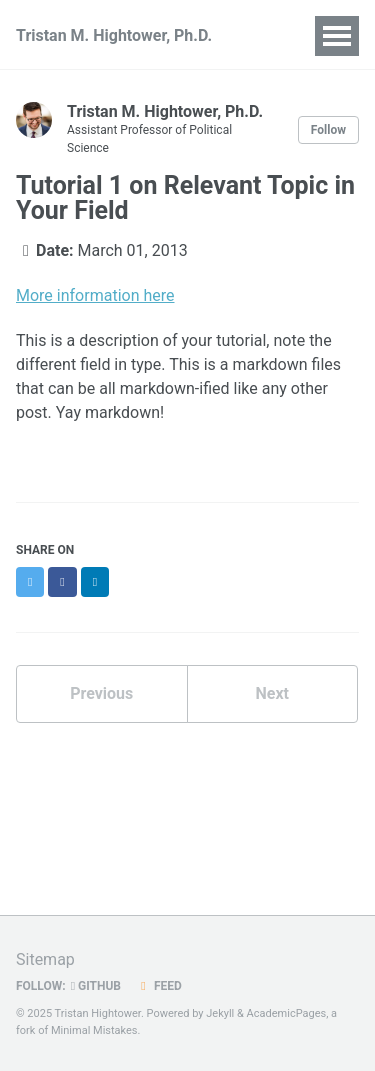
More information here (95, 295)
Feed (159, 986)
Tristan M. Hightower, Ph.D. (114, 35)
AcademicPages (287, 1013)
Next (272, 693)
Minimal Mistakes (94, 1030)
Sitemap (45, 959)
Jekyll (220, 1013)
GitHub (96, 986)
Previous (101, 693)
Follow (328, 130)
